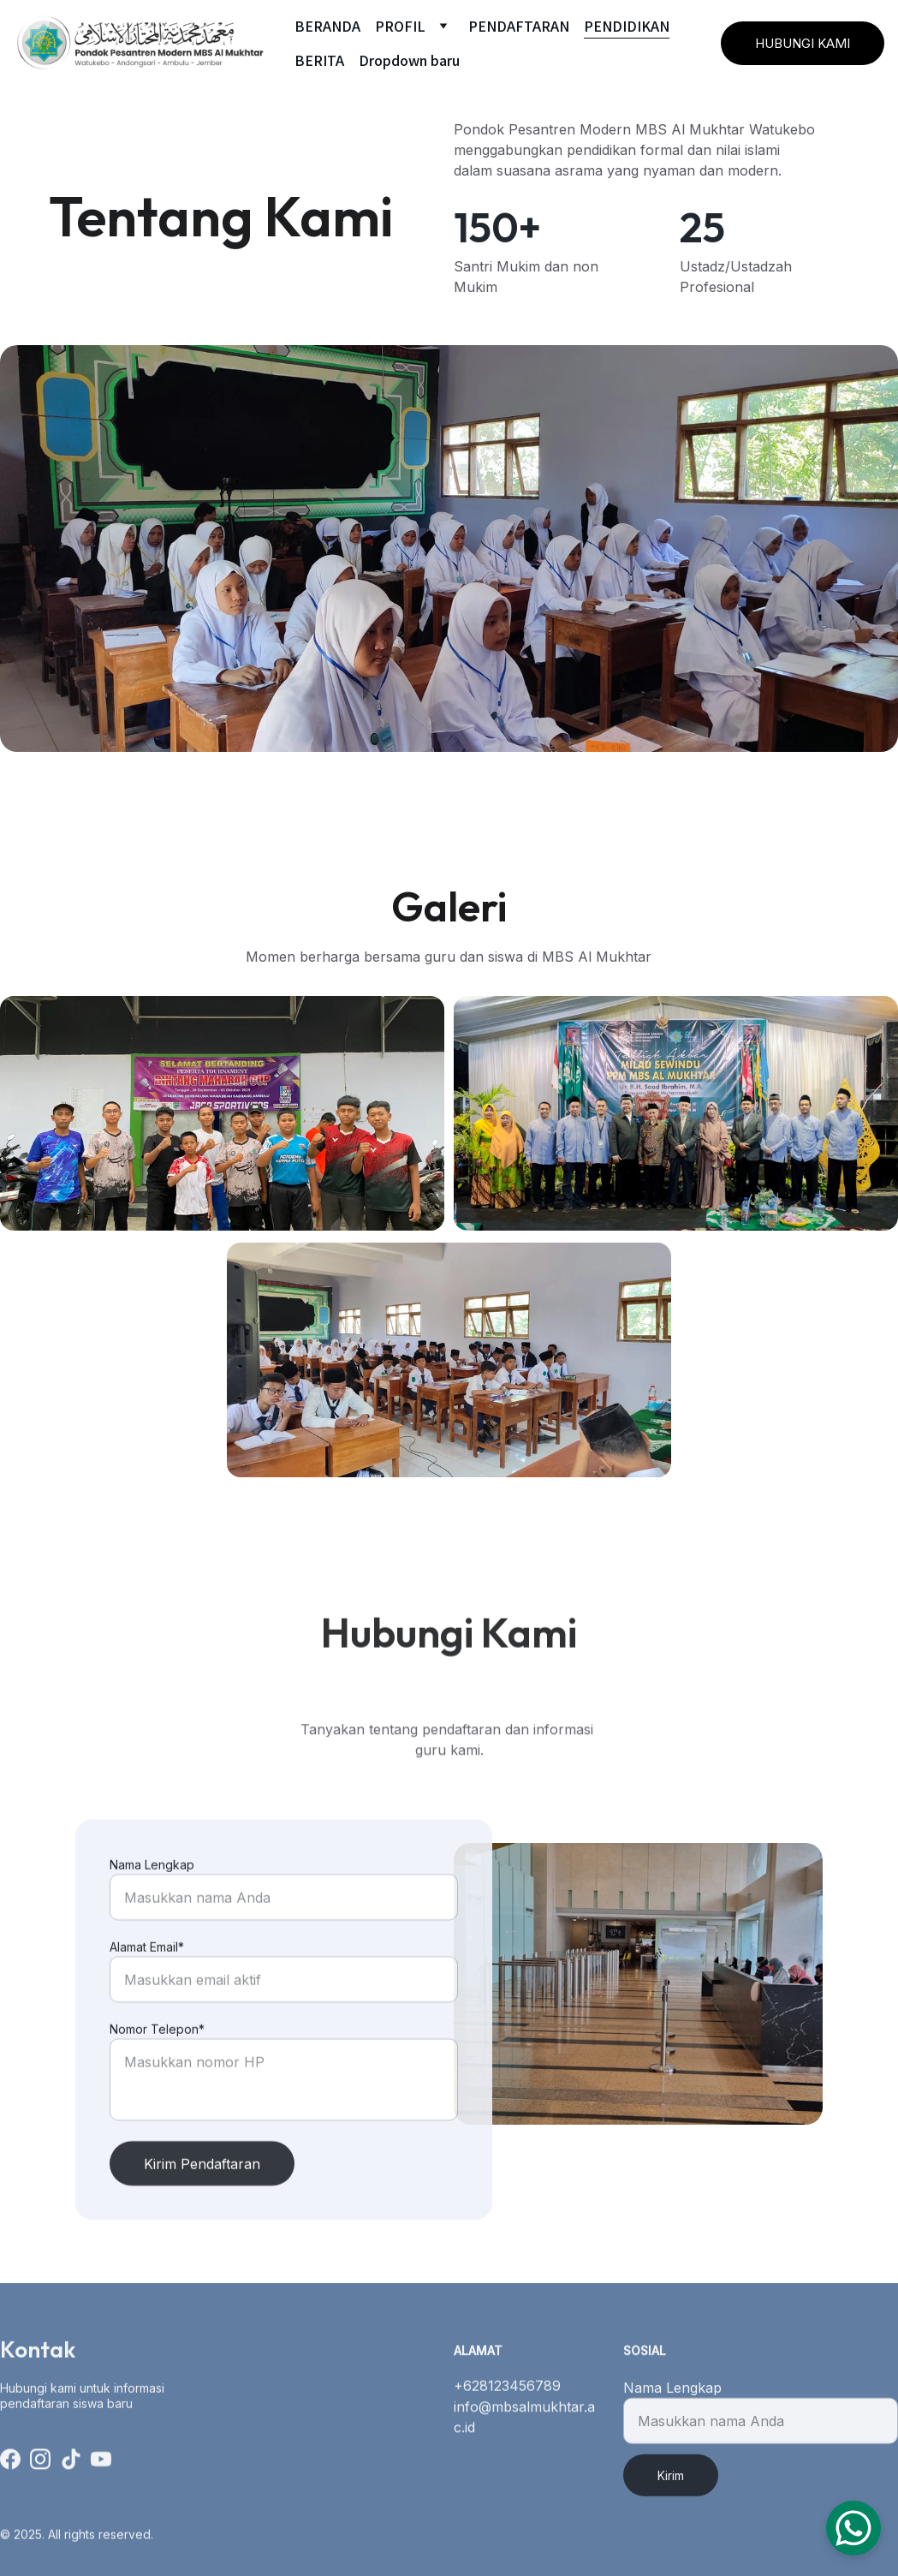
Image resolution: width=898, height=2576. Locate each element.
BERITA (319, 60)
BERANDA (327, 25)
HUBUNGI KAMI (802, 43)
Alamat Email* (147, 1995)
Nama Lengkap (152, 1912)
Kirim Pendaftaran (202, 2212)
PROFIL (400, 25)
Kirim (670, 2491)
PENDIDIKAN (626, 25)
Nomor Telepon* (157, 2077)
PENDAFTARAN (518, 25)
